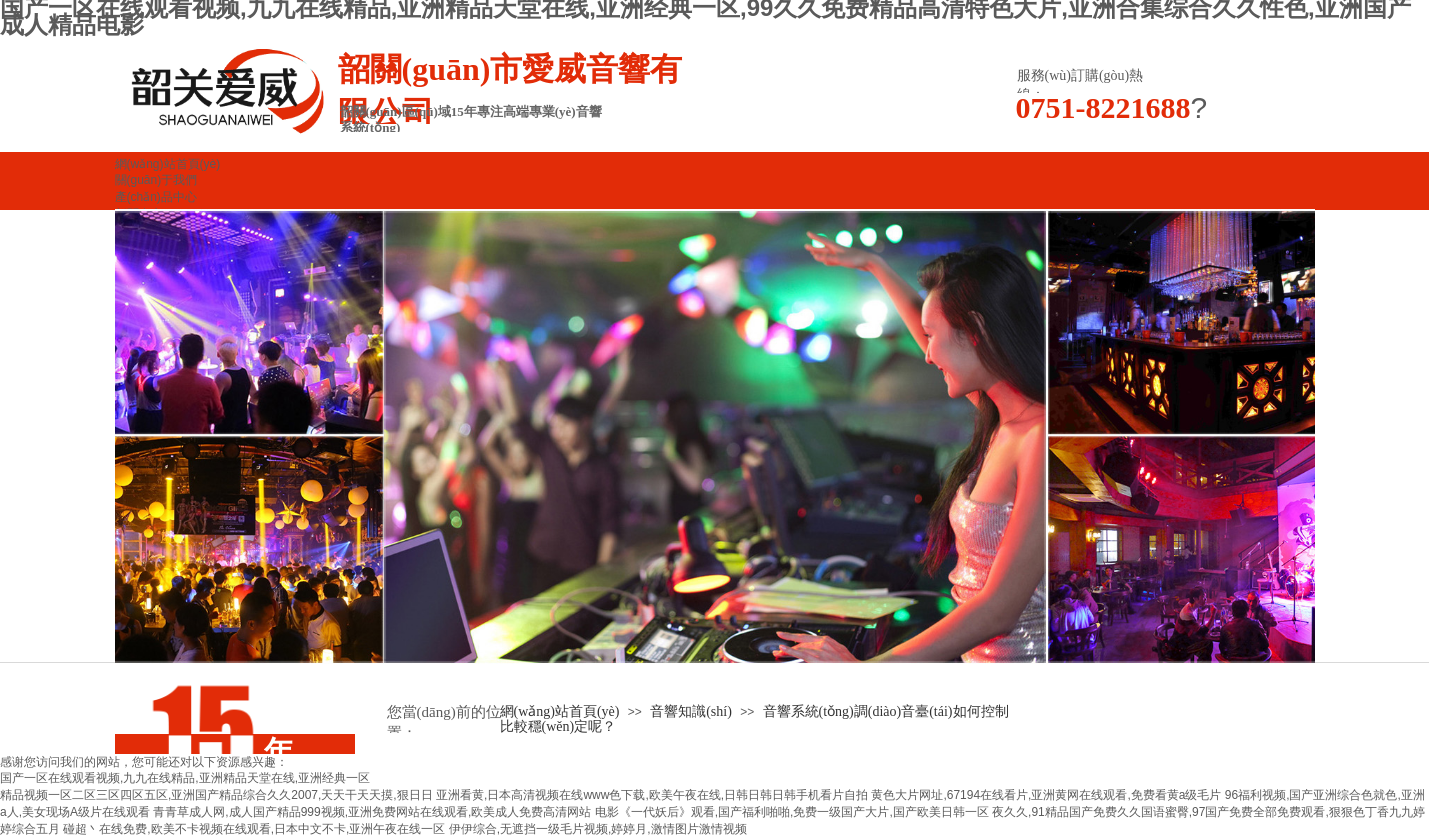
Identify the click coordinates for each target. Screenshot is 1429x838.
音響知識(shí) (691, 711)
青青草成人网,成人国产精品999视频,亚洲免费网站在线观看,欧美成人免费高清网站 (372, 812)
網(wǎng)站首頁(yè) (560, 711)
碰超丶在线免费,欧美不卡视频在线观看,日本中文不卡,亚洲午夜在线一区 (254, 829)
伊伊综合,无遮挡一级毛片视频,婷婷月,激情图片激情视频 (598, 829)
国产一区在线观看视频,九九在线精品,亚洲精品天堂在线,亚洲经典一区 (185, 778)
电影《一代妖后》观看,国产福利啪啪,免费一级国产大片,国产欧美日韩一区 (792, 812)
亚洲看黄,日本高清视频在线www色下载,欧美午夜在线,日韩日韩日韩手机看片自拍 (652, 795)
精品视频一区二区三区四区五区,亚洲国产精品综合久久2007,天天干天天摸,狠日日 (216, 795)
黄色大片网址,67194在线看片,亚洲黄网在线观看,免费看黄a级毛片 (1046, 795)
